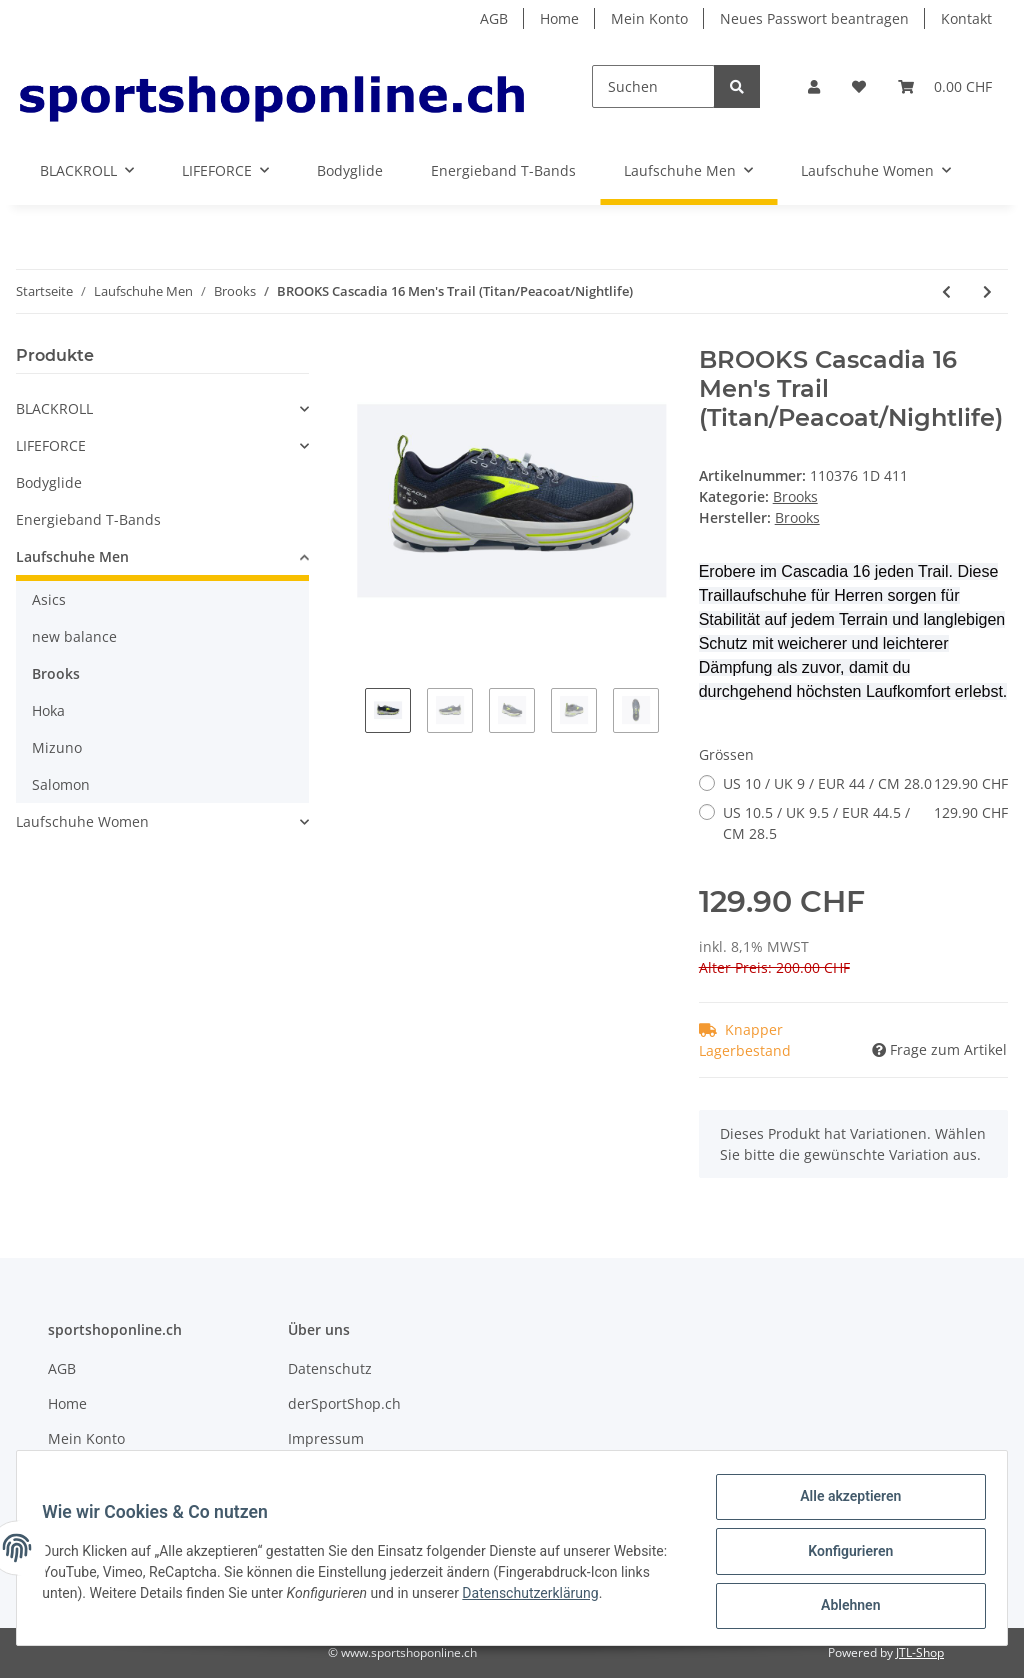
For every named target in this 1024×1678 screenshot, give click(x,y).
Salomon (61, 784)
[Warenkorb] (945, 86)
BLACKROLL (54, 408)
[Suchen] (653, 86)
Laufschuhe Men (72, 556)
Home (559, 18)
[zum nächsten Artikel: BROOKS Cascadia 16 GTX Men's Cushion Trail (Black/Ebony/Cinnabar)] (987, 291)
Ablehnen (843, 1607)
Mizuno (57, 747)
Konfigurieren (843, 1555)
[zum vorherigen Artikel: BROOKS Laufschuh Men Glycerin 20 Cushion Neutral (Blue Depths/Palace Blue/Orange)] (946, 291)
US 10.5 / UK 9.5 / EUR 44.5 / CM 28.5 (865, 823)
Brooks (795, 496)
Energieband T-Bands (88, 519)
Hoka (48, 710)
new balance (74, 636)
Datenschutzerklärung (600, 1597)
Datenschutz (330, 1368)
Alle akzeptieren (843, 1503)
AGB (494, 18)
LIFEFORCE (51, 445)
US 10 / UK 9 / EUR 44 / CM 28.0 (865, 783)
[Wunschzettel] (859, 86)
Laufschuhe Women (82, 821)
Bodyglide (49, 482)
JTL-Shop (920, 1652)
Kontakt (966, 18)
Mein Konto (649, 18)
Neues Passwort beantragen (814, 18)
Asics (49, 599)
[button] (814, 86)
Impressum (326, 1438)
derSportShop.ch (344, 1403)
